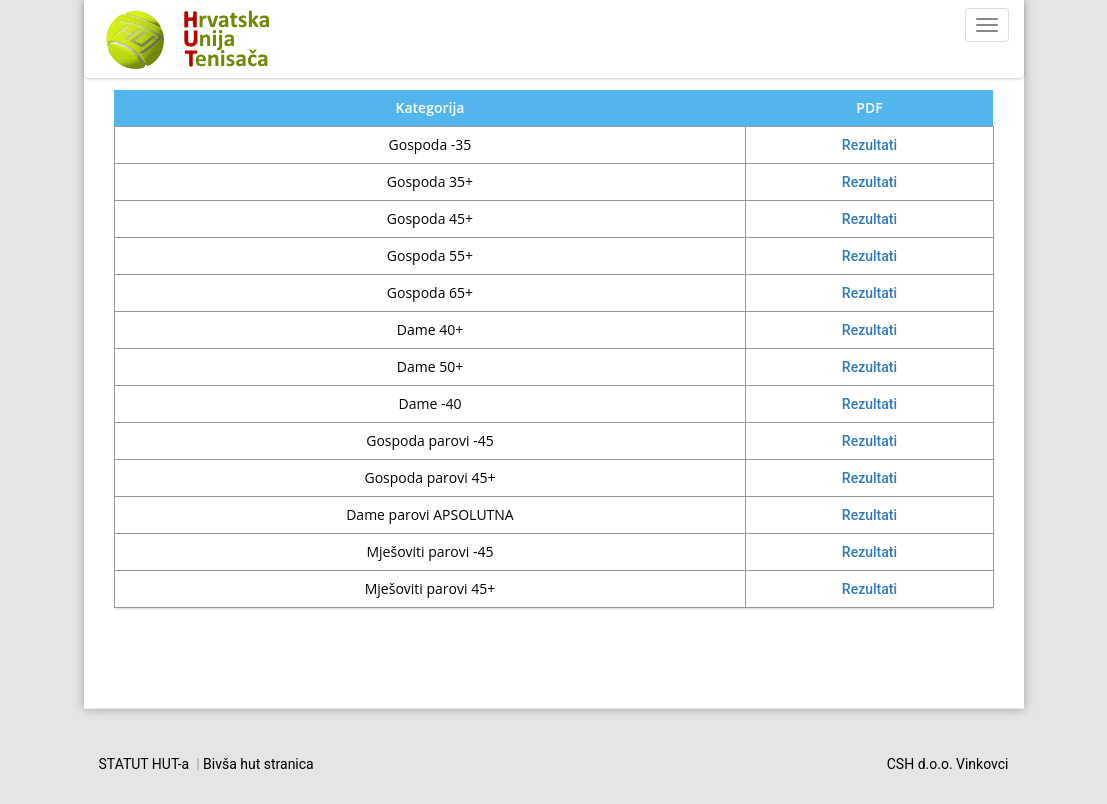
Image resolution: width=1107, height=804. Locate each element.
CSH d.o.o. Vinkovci (948, 764)
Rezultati (869, 145)
